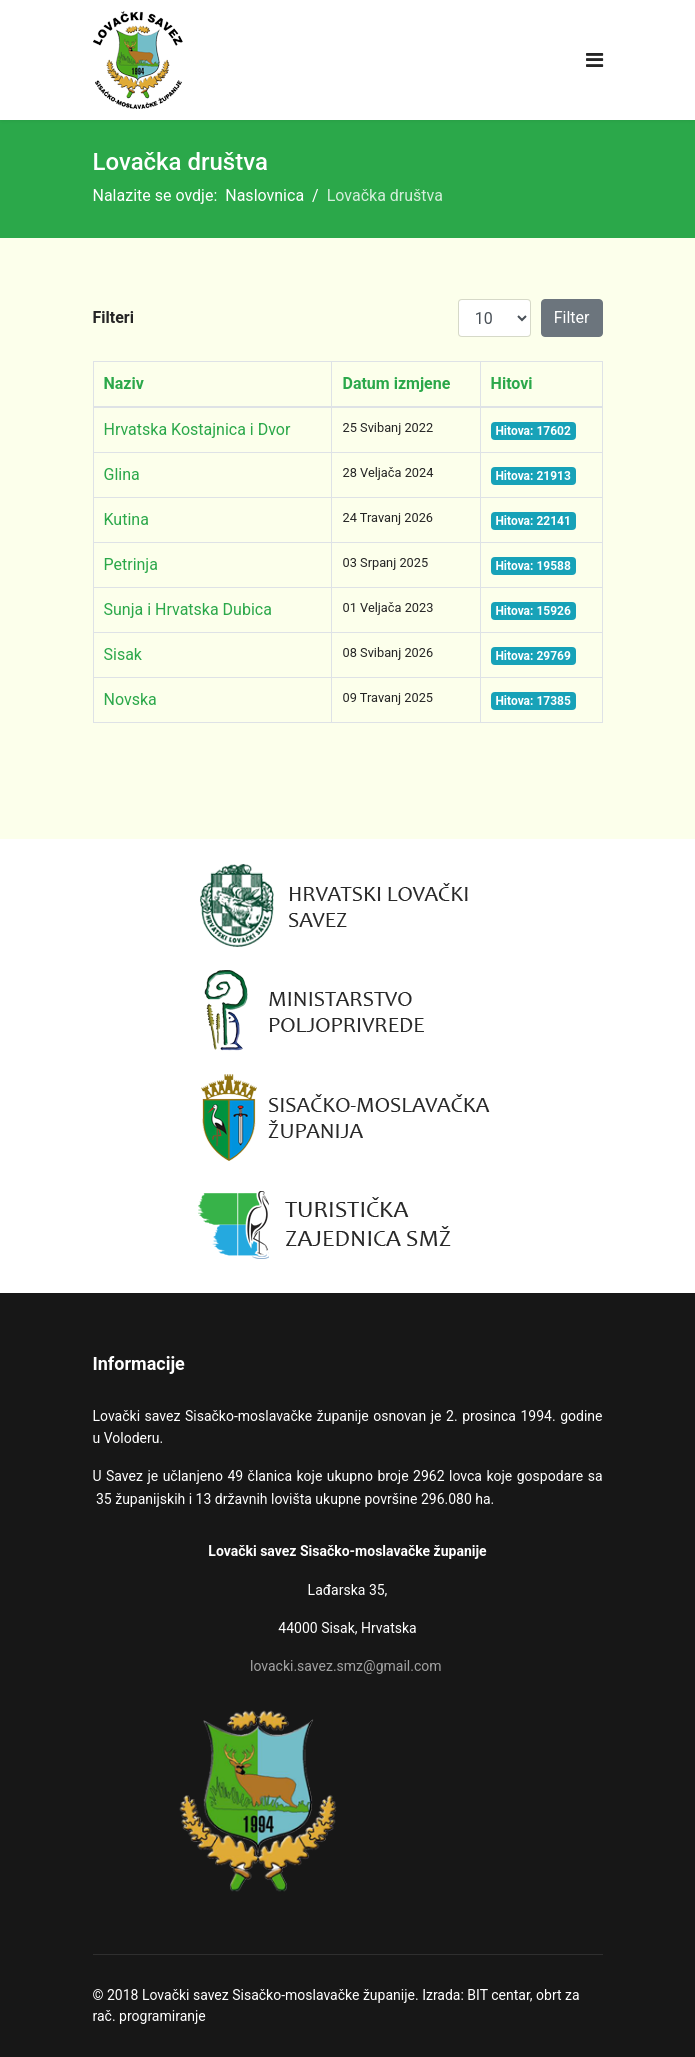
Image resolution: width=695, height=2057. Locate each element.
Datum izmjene (396, 383)
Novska (130, 699)
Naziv (124, 383)
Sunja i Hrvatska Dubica (188, 609)
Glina (122, 474)
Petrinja (131, 564)
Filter (572, 317)
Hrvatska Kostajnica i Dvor (197, 429)
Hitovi (512, 383)
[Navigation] (594, 60)
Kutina (126, 519)
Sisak (123, 654)
